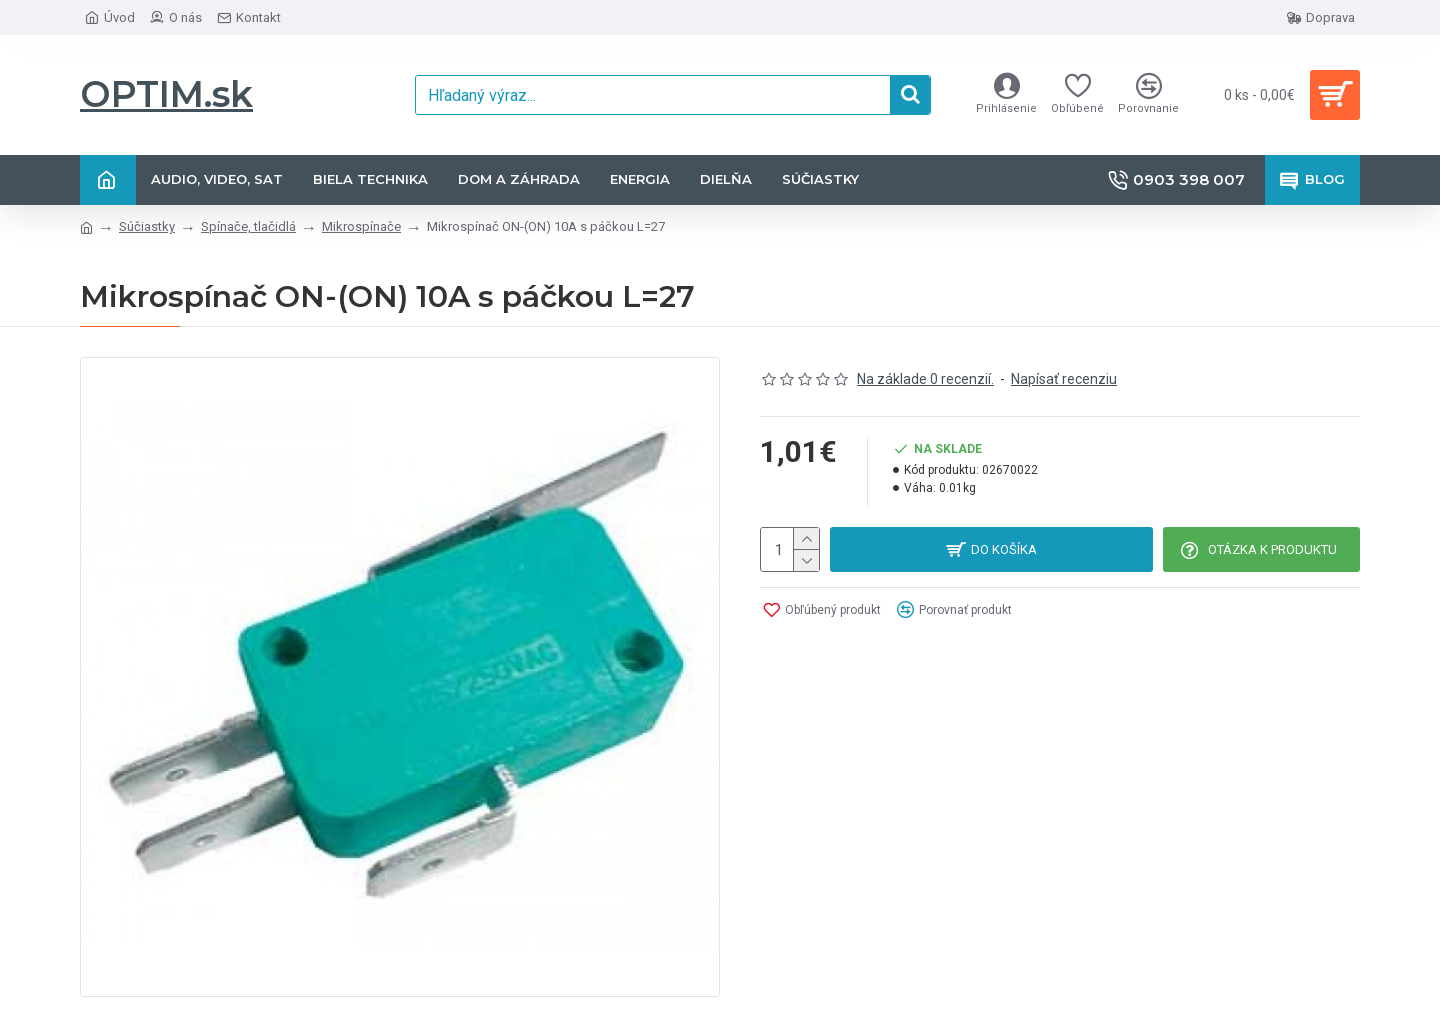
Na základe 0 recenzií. (925, 379)
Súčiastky (147, 226)
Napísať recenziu (1064, 379)
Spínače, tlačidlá (248, 226)
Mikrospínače (361, 226)
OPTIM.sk (166, 94)
